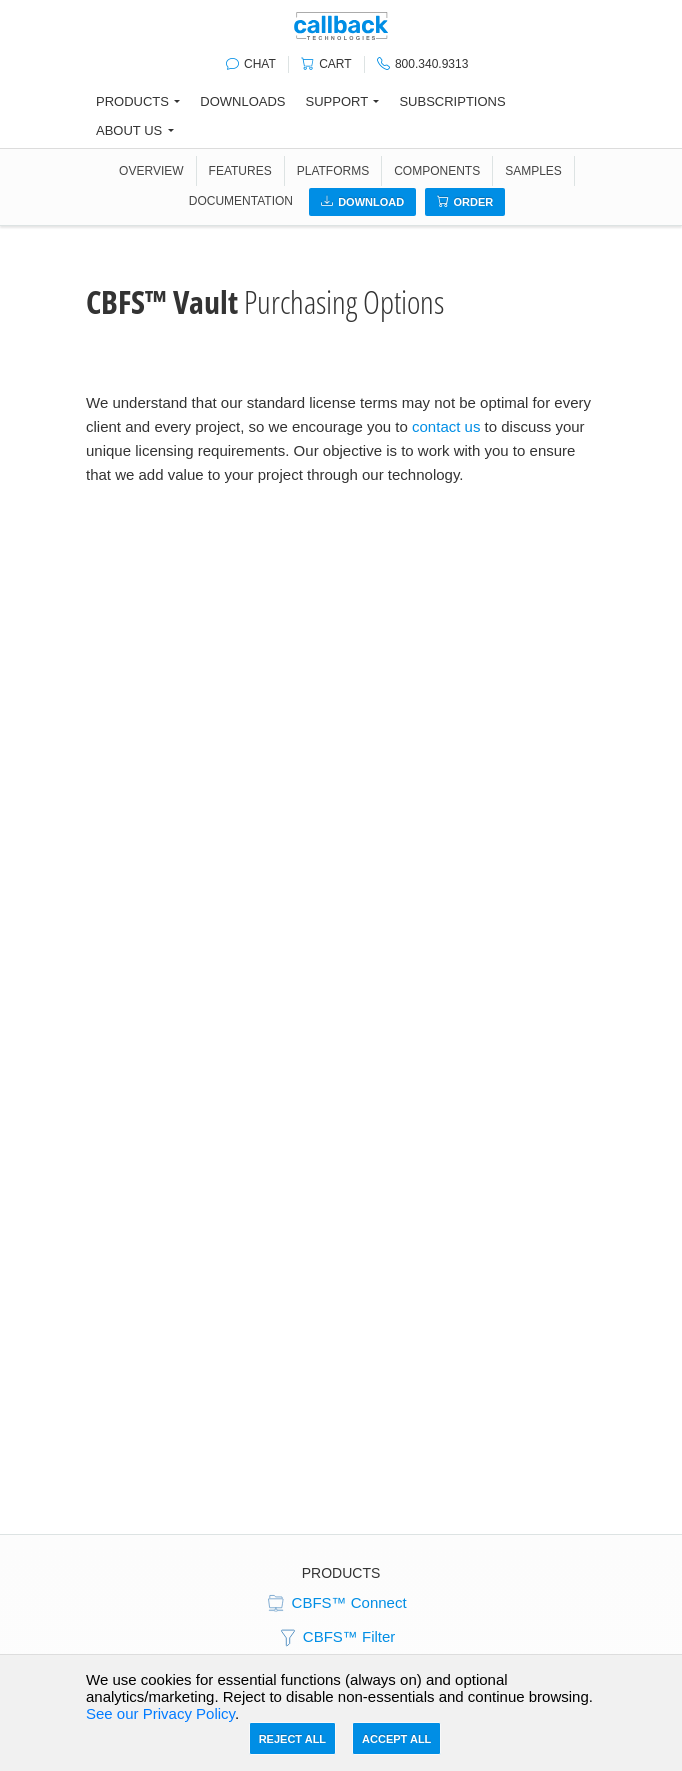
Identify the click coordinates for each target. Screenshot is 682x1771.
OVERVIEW (151, 171)
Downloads (242, 101)
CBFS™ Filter (336, 1638)
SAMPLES (533, 171)
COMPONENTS (437, 171)
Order (465, 202)
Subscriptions (452, 101)
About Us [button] (129, 130)
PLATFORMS (333, 171)
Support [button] (337, 101)
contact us (446, 426)
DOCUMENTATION (241, 201)
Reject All (292, 1739)
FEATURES (240, 171)
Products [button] (132, 101)
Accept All (396, 1739)
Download (362, 202)
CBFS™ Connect (335, 1604)
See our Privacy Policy (160, 1713)
